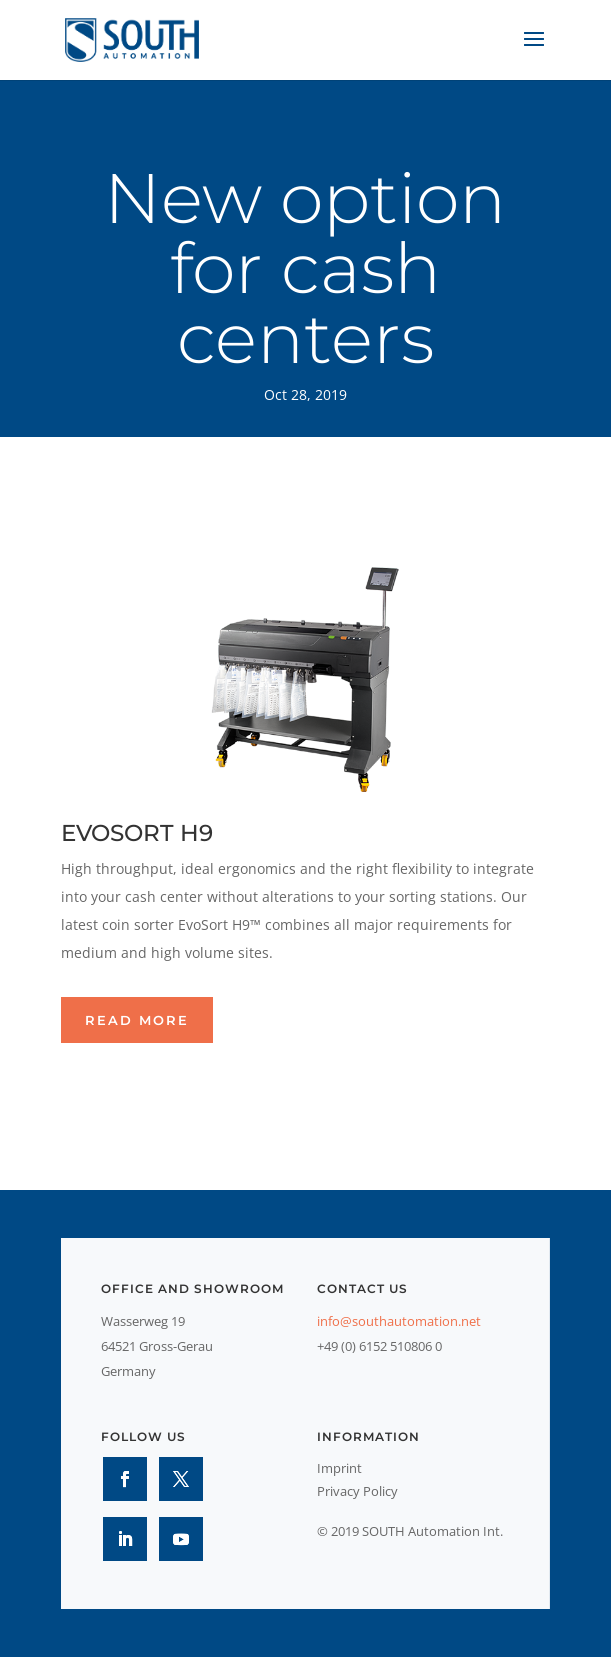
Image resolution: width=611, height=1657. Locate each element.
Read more (137, 1020)
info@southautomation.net (399, 1321)
